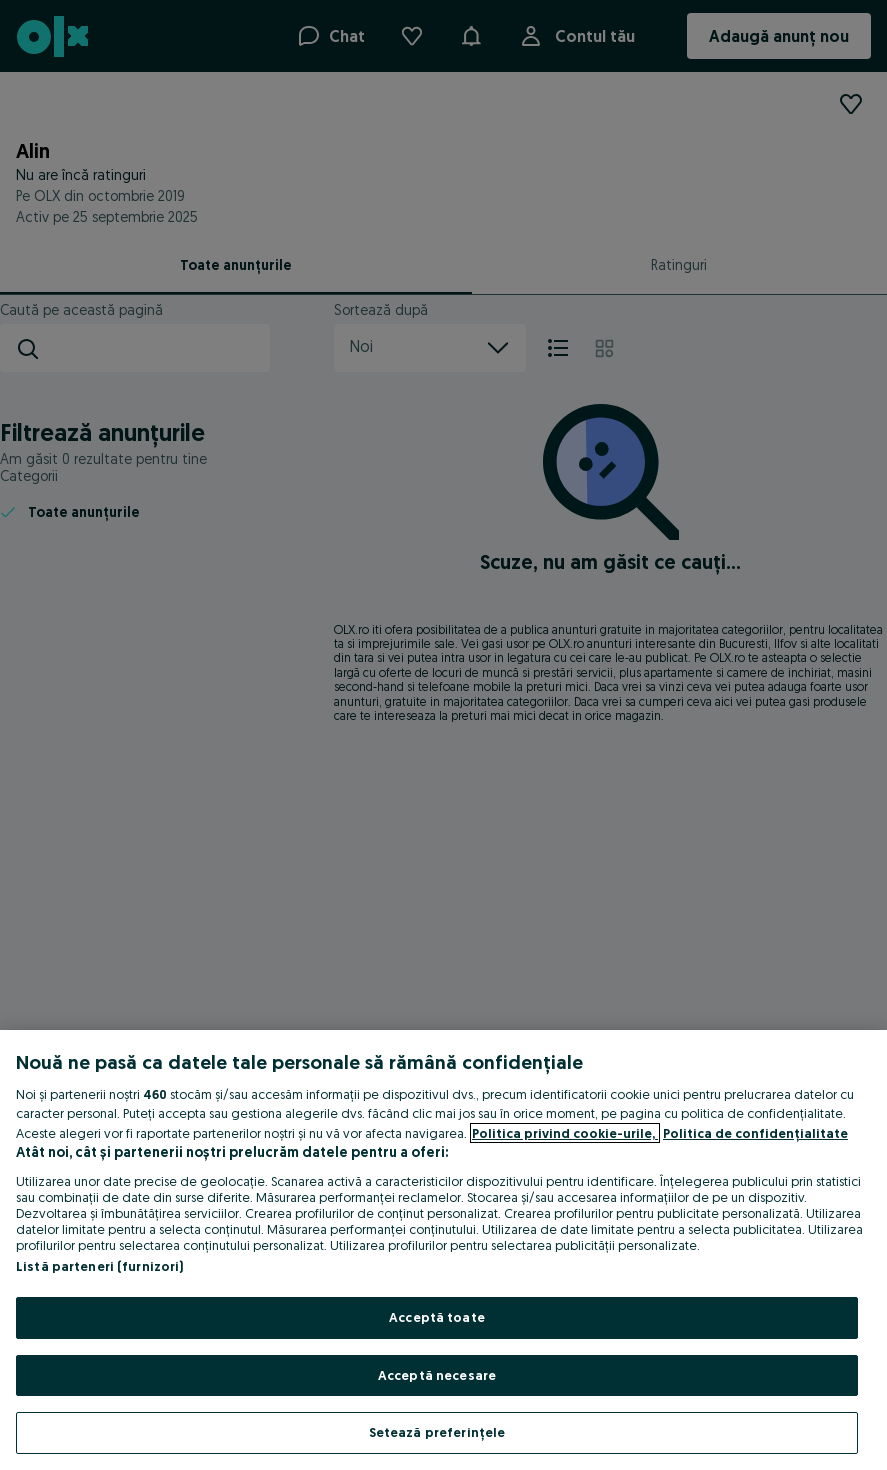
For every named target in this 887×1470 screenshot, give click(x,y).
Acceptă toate (437, 1317)
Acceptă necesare (437, 1375)
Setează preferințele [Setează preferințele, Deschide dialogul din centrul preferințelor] (437, 1432)
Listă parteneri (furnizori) (100, 1266)
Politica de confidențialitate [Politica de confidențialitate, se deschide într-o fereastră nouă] (755, 1133)
